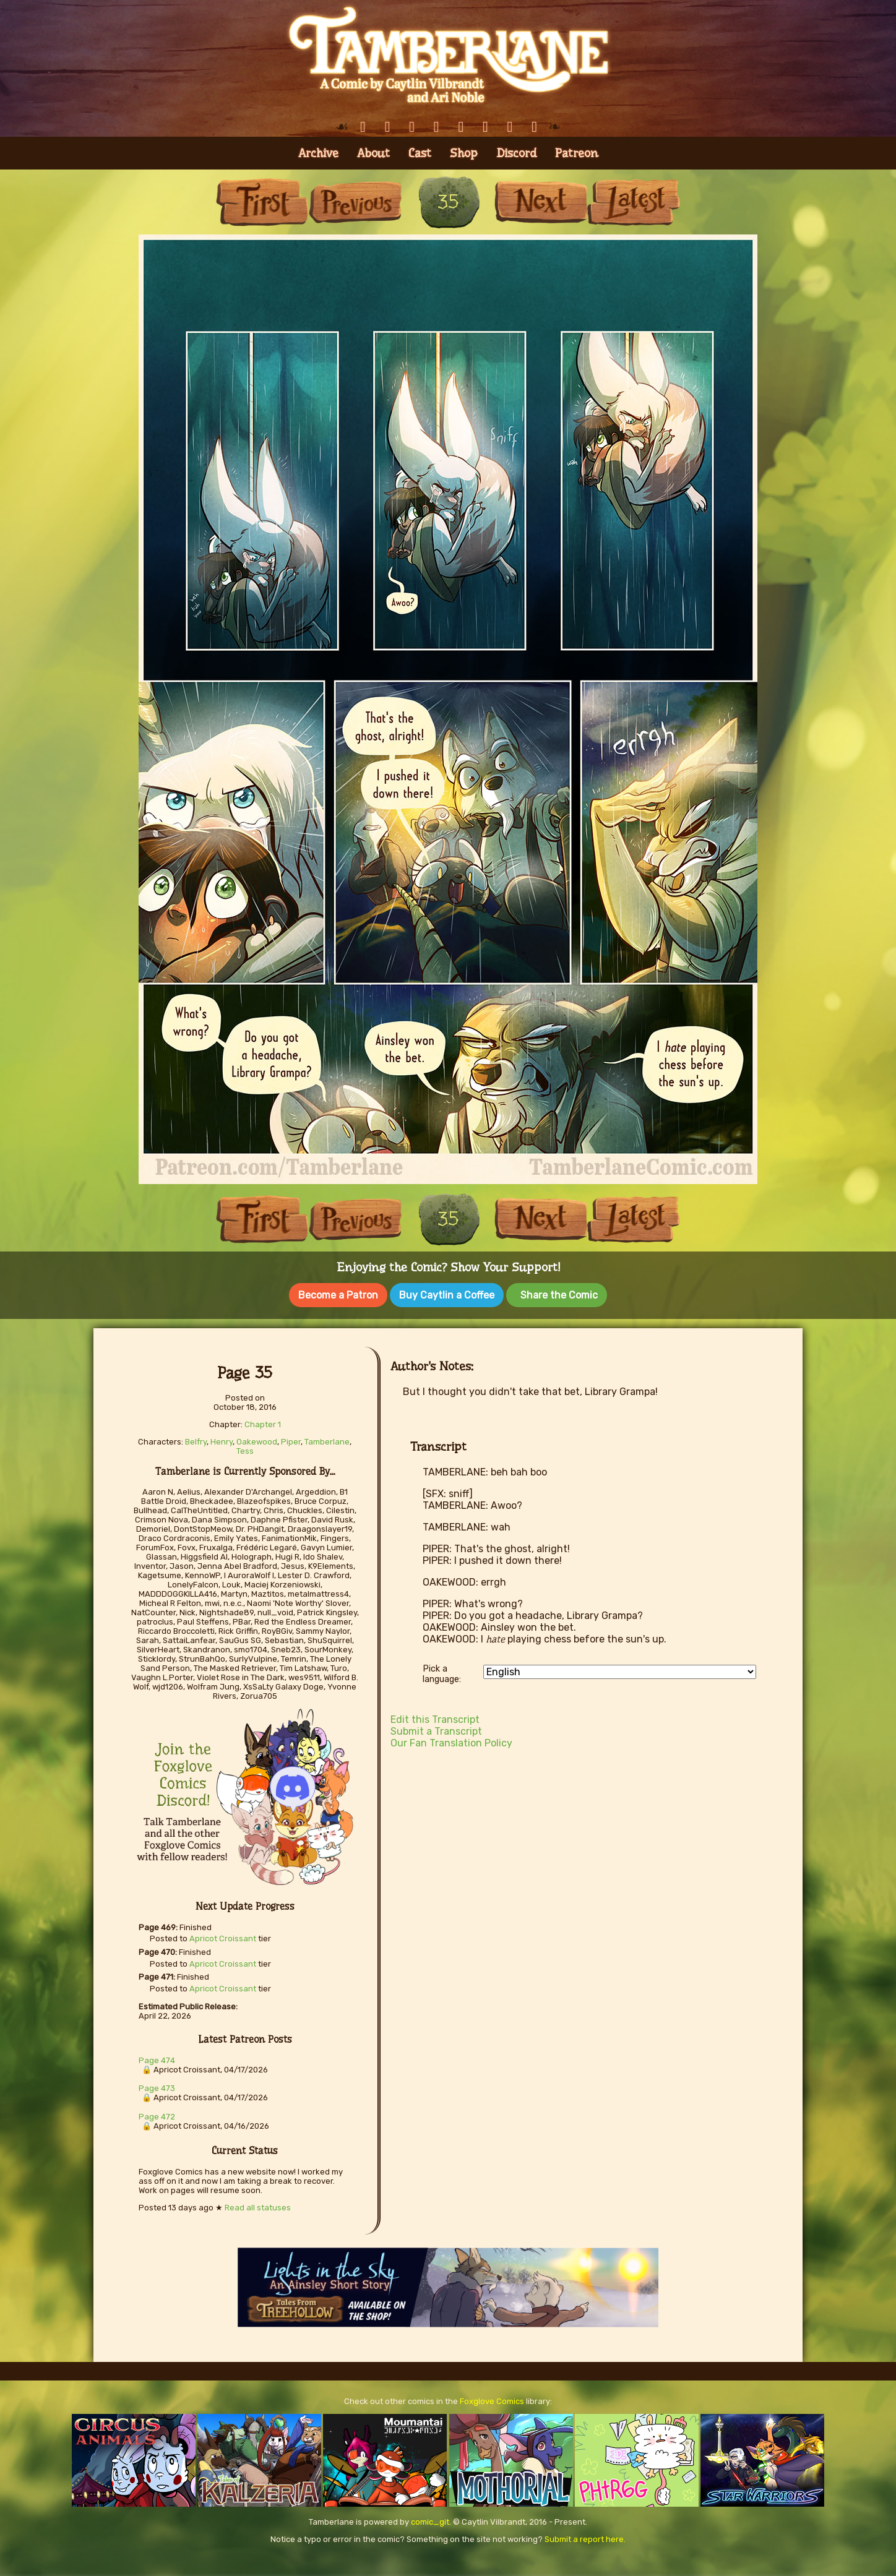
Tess (245, 1448)
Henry (221, 1439)
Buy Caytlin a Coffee (446, 1295)
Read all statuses (258, 2205)
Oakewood (256, 1439)
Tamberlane (327, 1439)
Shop (464, 153)
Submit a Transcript (436, 1729)
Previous (355, 202)
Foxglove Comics (492, 2398)
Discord (516, 153)
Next (540, 202)
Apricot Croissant (222, 1936)
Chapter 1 (262, 1422)
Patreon (576, 153)
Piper (291, 1439)
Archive (318, 153)
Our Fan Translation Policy (451, 1740)
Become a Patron (338, 1295)
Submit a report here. (585, 2536)
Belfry (196, 1439)
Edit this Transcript (435, 1717)
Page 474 (157, 2058)
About (373, 153)
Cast (419, 153)
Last (633, 202)
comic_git (430, 2519)
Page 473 (157, 2085)
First (262, 202)
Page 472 (157, 2114)
